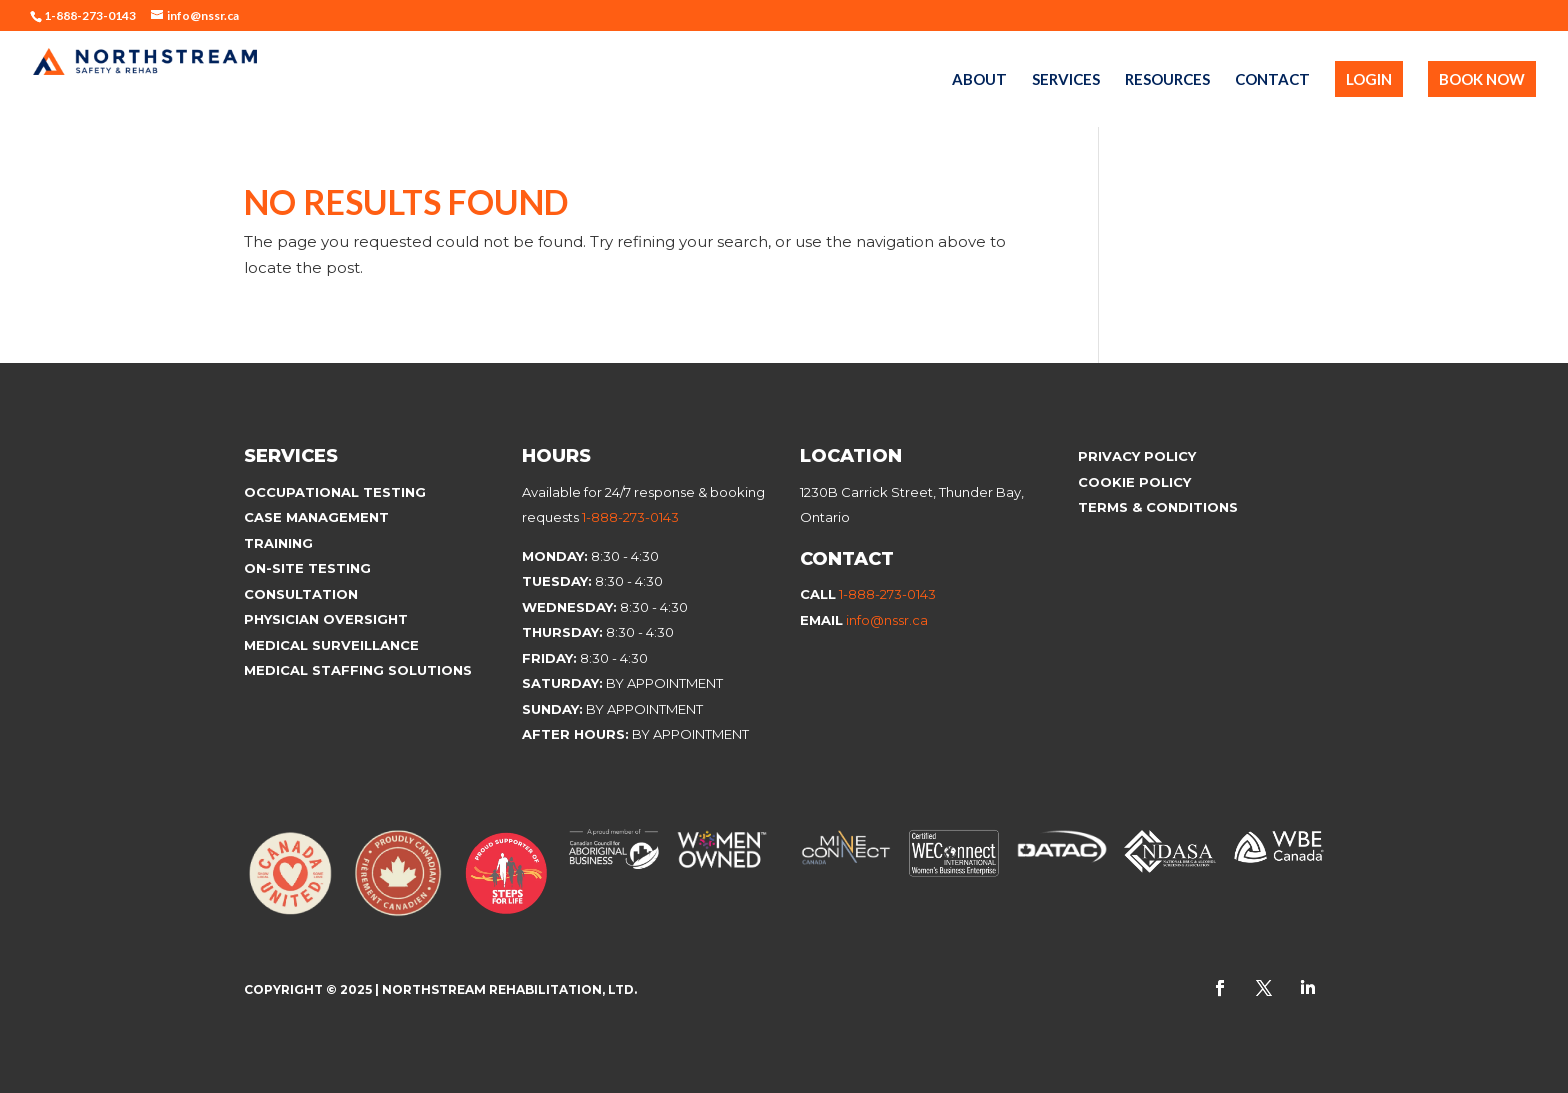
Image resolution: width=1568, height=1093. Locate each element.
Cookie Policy (1136, 482)
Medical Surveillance (333, 645)
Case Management (316, 517)
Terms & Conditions (1158, 507)
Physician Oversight (326, 619)
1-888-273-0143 (630, 517)
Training (278, 543)
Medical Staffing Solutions (358, 670)
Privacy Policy (1137, 456)
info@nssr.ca (887, 620)
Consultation (301, 594)
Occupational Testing (335, 492)
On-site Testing (307, 568)
